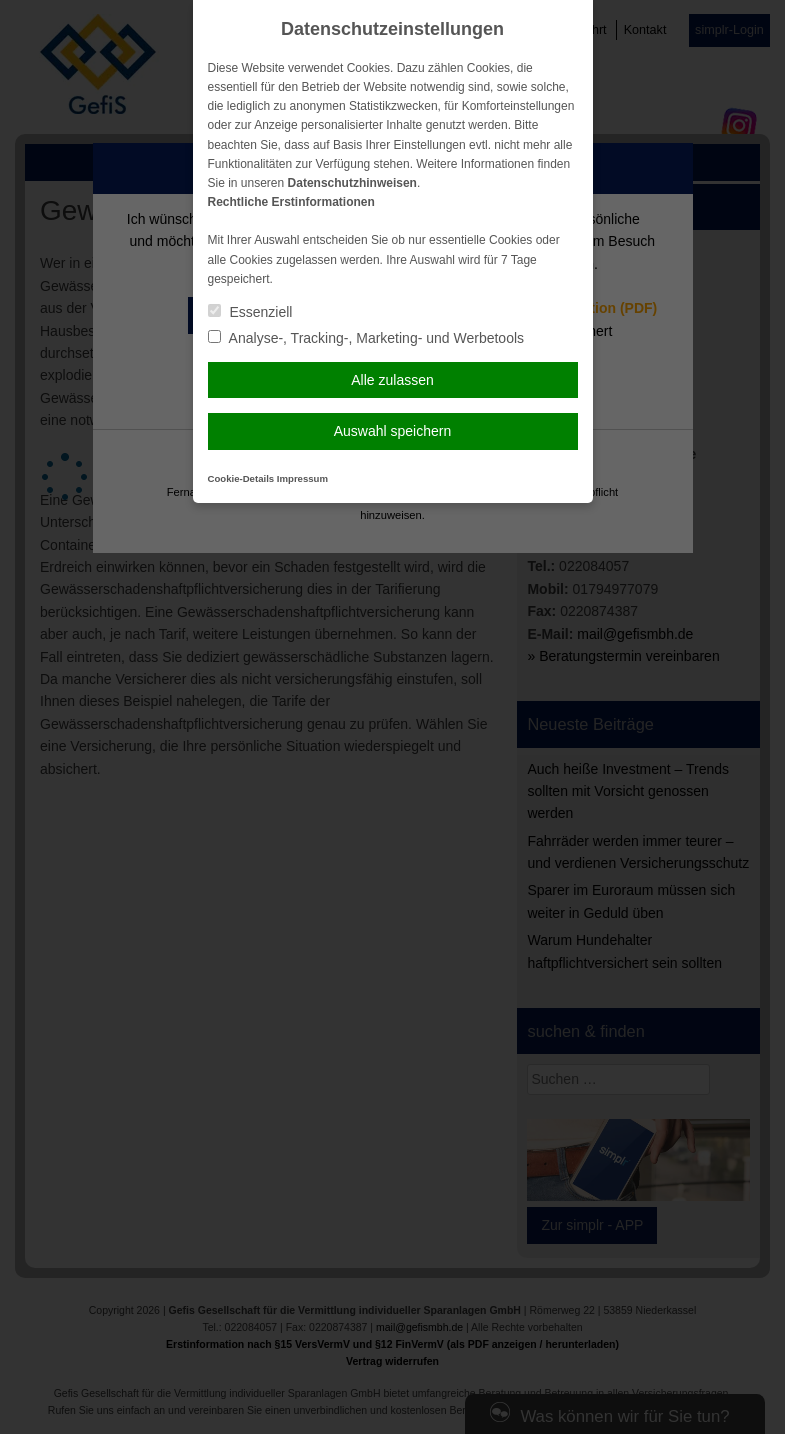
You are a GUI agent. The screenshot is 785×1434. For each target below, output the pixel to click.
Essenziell (250, 312)
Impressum (302, 478)
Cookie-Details (241, 478)
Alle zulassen (392, 380)
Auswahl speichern (393, 431)
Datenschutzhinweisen (352, 183)
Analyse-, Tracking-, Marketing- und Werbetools (366, 338)
